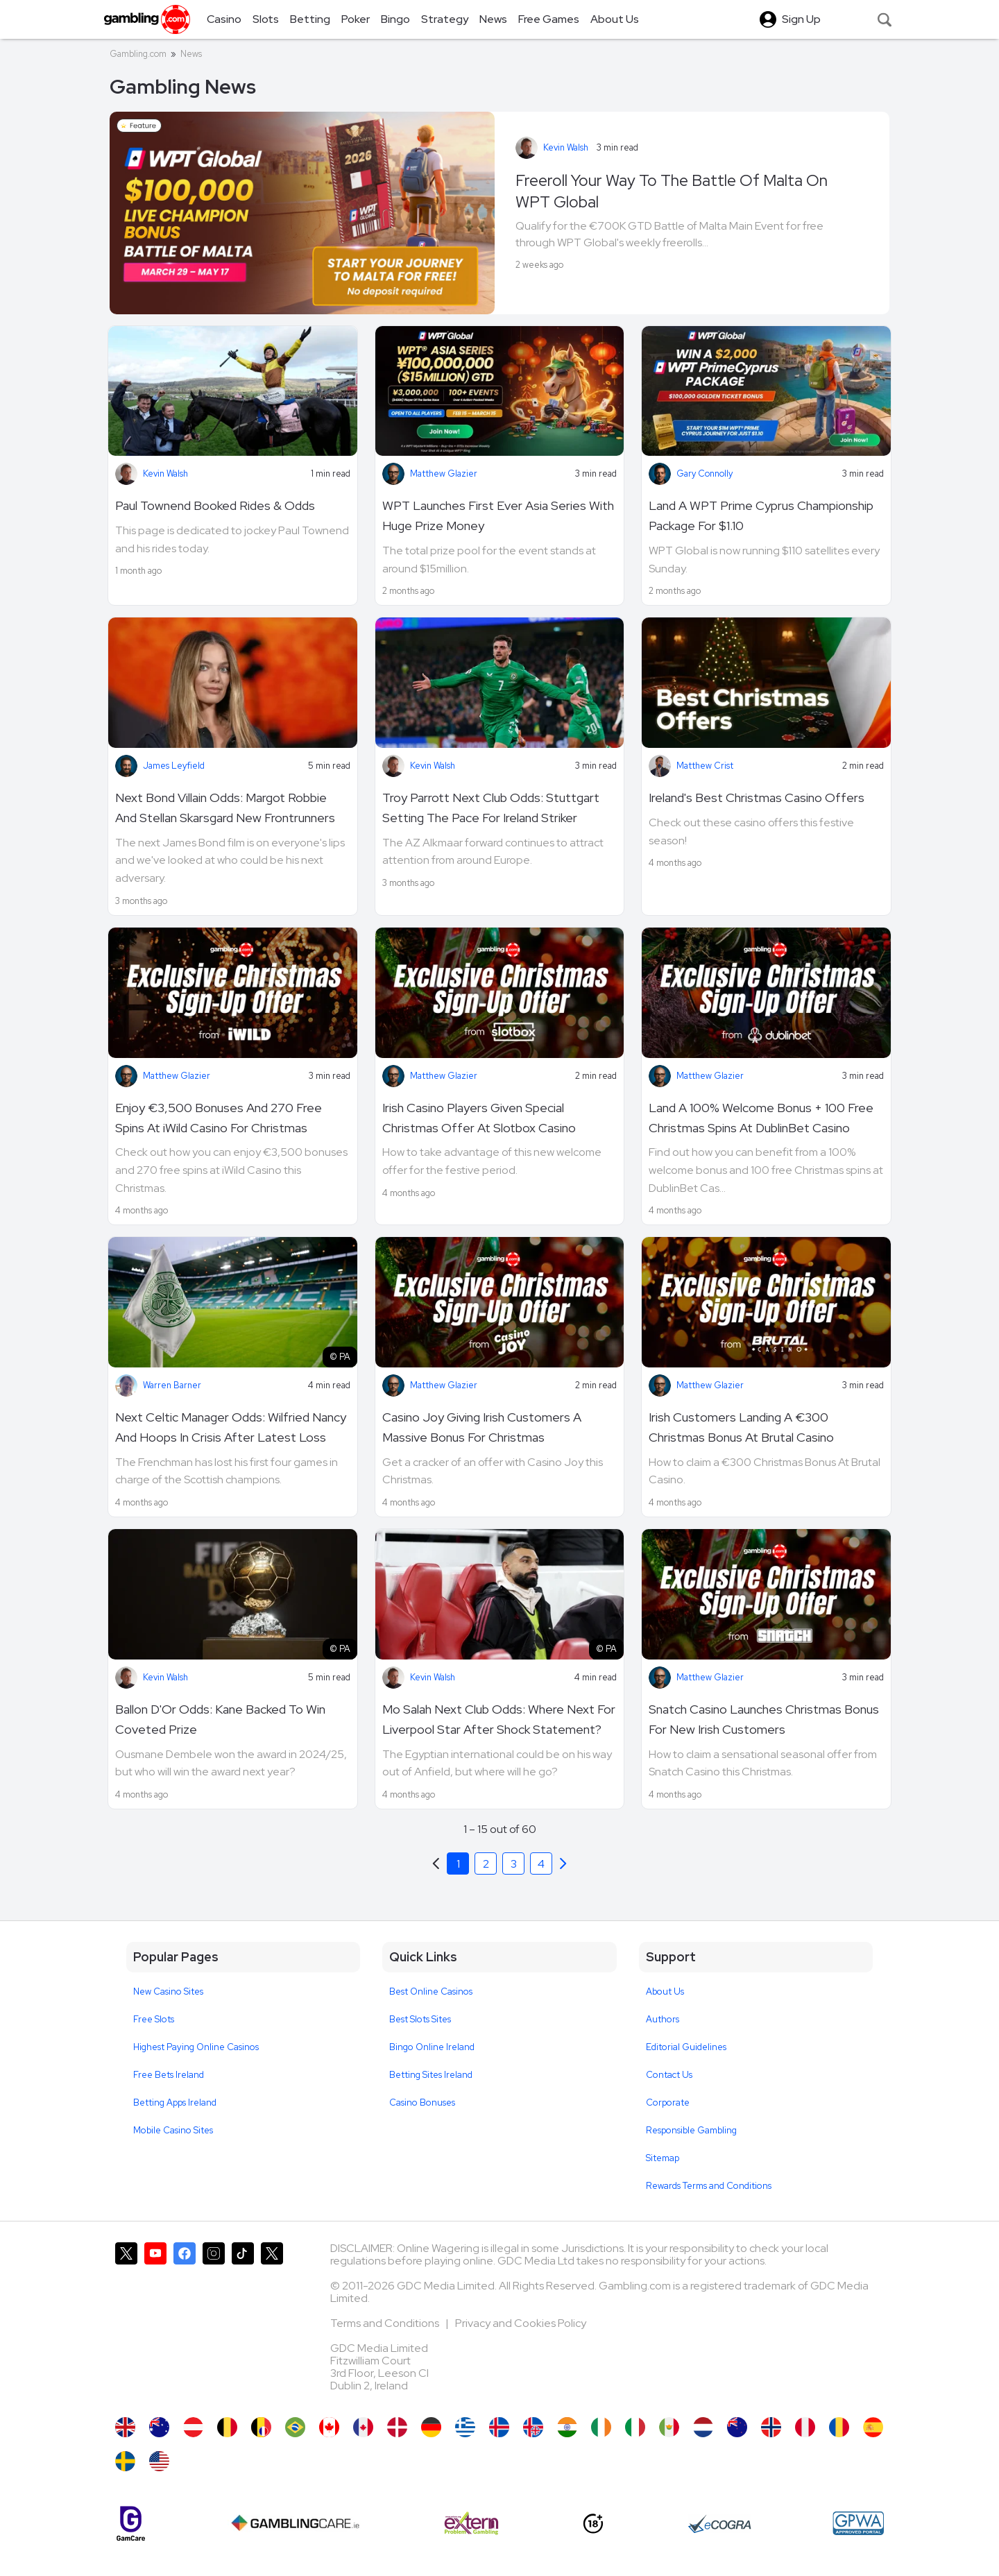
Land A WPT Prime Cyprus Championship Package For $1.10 (761, 515)
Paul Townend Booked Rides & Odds (215, 505)
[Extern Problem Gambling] (471, 2523)
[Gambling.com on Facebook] (184, 2322)
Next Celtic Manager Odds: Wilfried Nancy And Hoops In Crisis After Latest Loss (230, 1427)
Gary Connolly (704, 473)
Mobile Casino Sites (173, 2130)
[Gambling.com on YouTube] (155, 2322)
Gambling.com (138, 54)
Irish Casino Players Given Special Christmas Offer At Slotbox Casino (479, 1118)
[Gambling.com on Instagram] (214, 2322)
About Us (665, 1991)
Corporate (668, 2102)
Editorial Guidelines (686, 2047)
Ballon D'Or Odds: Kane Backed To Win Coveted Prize (220, 1719)
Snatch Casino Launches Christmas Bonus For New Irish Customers (764, 1719)
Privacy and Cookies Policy (520, 2323)
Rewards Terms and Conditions (708, 2186)
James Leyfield (174, 765)
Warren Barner (172, 1385)
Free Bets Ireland (168, 2075)
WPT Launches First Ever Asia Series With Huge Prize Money (498, 515)
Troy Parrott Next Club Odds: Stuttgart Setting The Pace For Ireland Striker (490, 808)
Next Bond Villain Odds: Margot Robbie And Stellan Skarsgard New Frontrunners (225, 808)
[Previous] (563, 1863)
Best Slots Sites (420, 2019)
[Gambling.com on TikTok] (243, 2322)
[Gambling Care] (295, 2523)
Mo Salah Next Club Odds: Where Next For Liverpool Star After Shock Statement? (498, 1719)
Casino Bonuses (422, 2102)
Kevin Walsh (565, 147)
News (191, 54)
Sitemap (662, 2158)
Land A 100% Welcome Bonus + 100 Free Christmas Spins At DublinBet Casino (761, 1118)
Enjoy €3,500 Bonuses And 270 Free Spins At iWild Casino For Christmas (218, 1118)
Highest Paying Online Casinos (196, 2047)
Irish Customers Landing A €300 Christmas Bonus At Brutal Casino (741, 1427)
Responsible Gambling (691, 2130)
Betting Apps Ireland (174, 2102)
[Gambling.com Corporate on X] (272, 2322)
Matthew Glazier (443, 473)
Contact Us (669, 2075)
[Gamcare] (130, 2523)
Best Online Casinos (430, 1991)
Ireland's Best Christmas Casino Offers (756, 797)
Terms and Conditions (385, 2323)
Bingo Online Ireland (432, 2047)
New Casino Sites (168, 1991)
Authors (662, 2019)
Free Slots (153, 2019)
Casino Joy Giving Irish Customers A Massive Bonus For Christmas (481, 1427)
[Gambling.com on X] (126, 2322)
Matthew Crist (704, 765)
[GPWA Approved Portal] (858, 2523)
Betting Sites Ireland (430, 2075)
